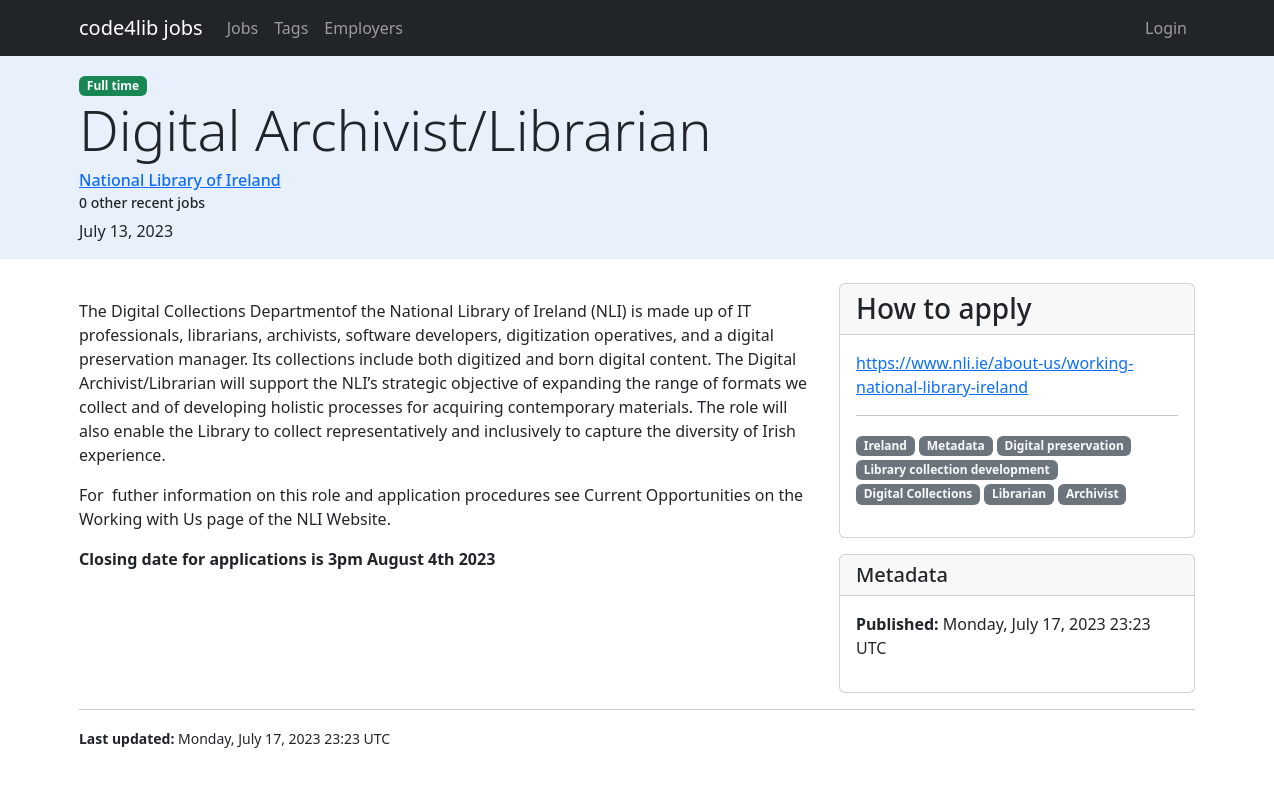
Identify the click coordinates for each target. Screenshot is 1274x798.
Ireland (885, 445)
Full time (113, 85)
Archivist (1092, 493)
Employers (363, 28)
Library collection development (957, 469)
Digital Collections (918, 493)
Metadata (956, 445)
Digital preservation (1063, 445)
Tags (291, 28)
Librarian (1019, 493)
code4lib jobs (141, 27)
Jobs (243, 28)
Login (1166, 28)
